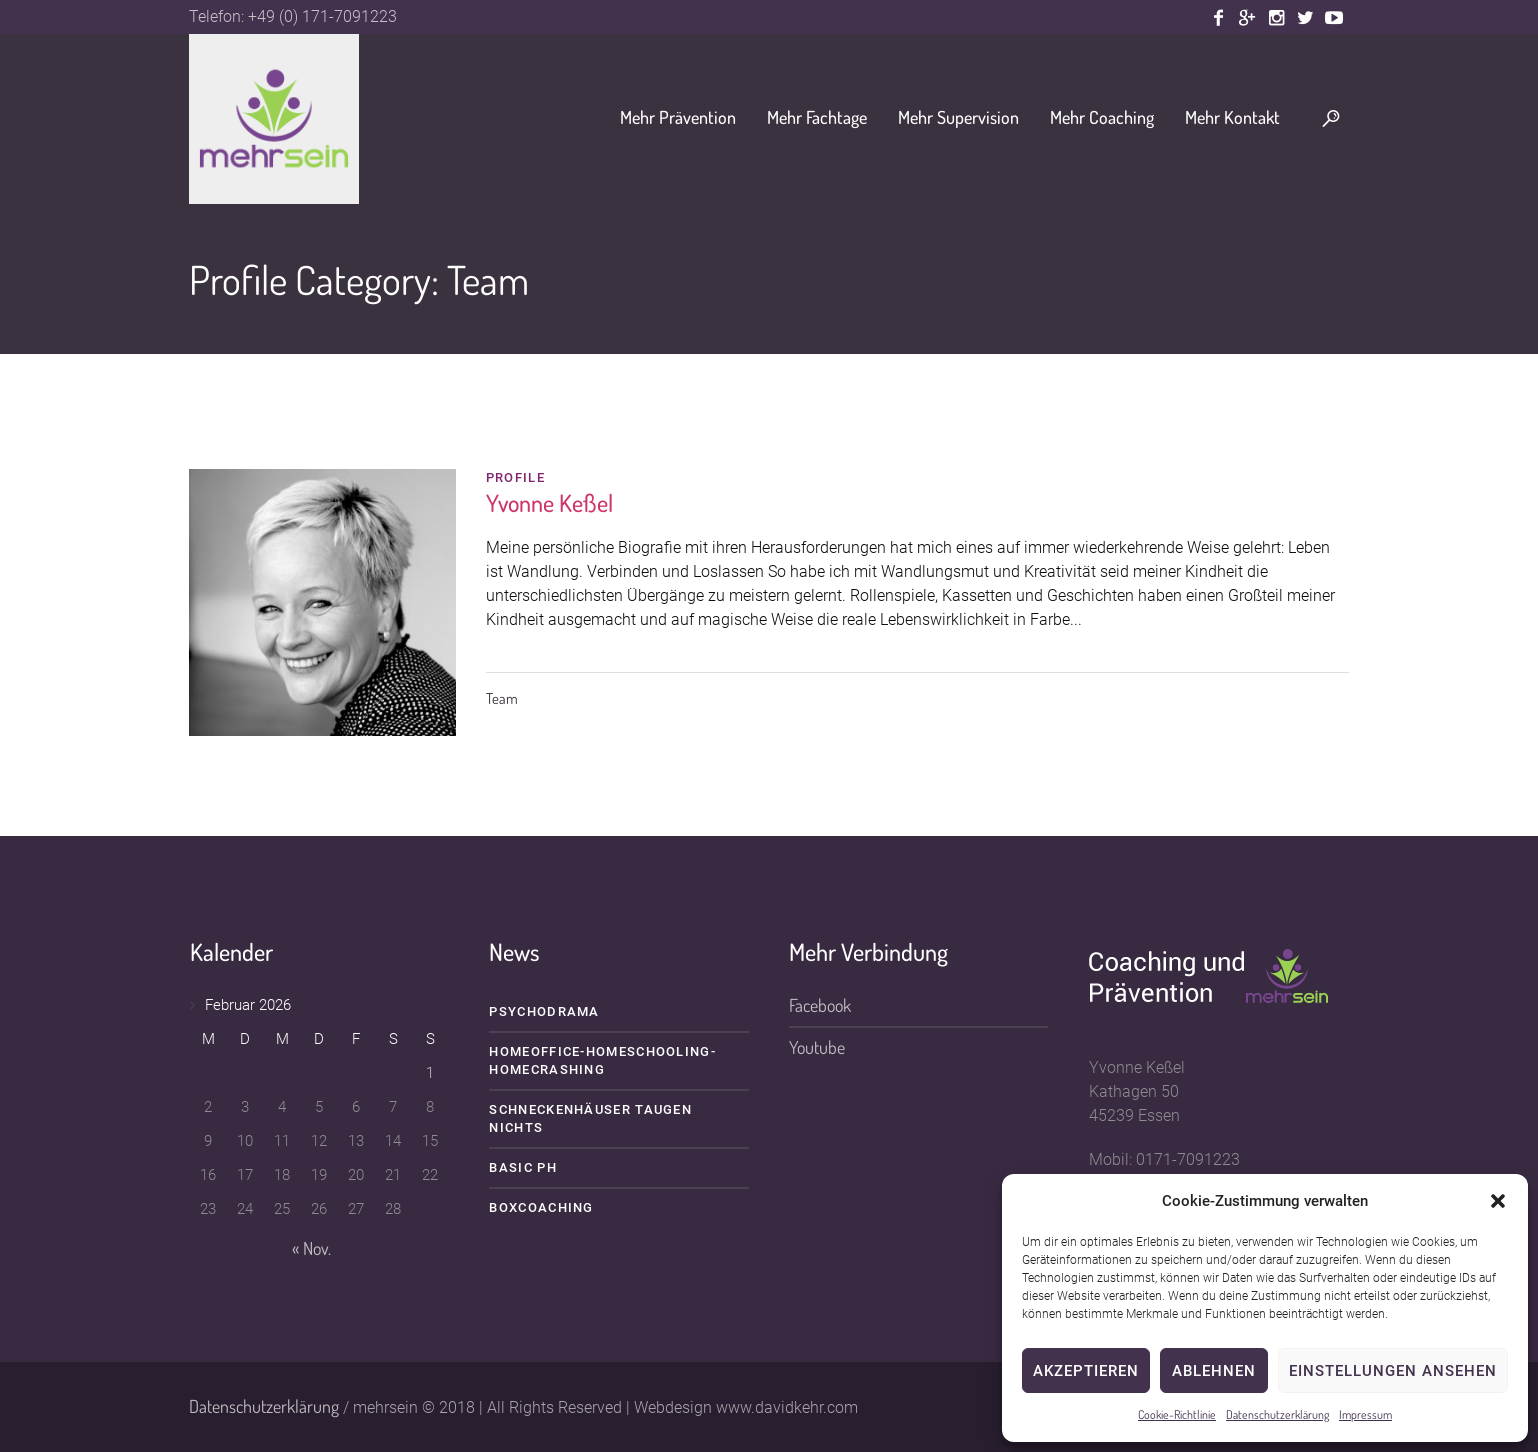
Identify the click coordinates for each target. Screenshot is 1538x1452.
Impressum (1365, 1414)
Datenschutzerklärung (1277, 1414)
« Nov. (311, 1248)
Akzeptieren (1086, 1371)
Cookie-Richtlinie (1177, 1414)
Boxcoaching (541, 1207)
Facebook (820, 1005)
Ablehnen (1214, 1371)
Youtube (817, 1047)
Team (502, 698)
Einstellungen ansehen (1393, 1371)
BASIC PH (522, 1167)
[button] (1498, 1201)
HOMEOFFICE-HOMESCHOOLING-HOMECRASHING (602, 1060)
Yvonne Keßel (549, 502)
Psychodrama (544, 1011)
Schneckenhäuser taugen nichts (590, 1118)
